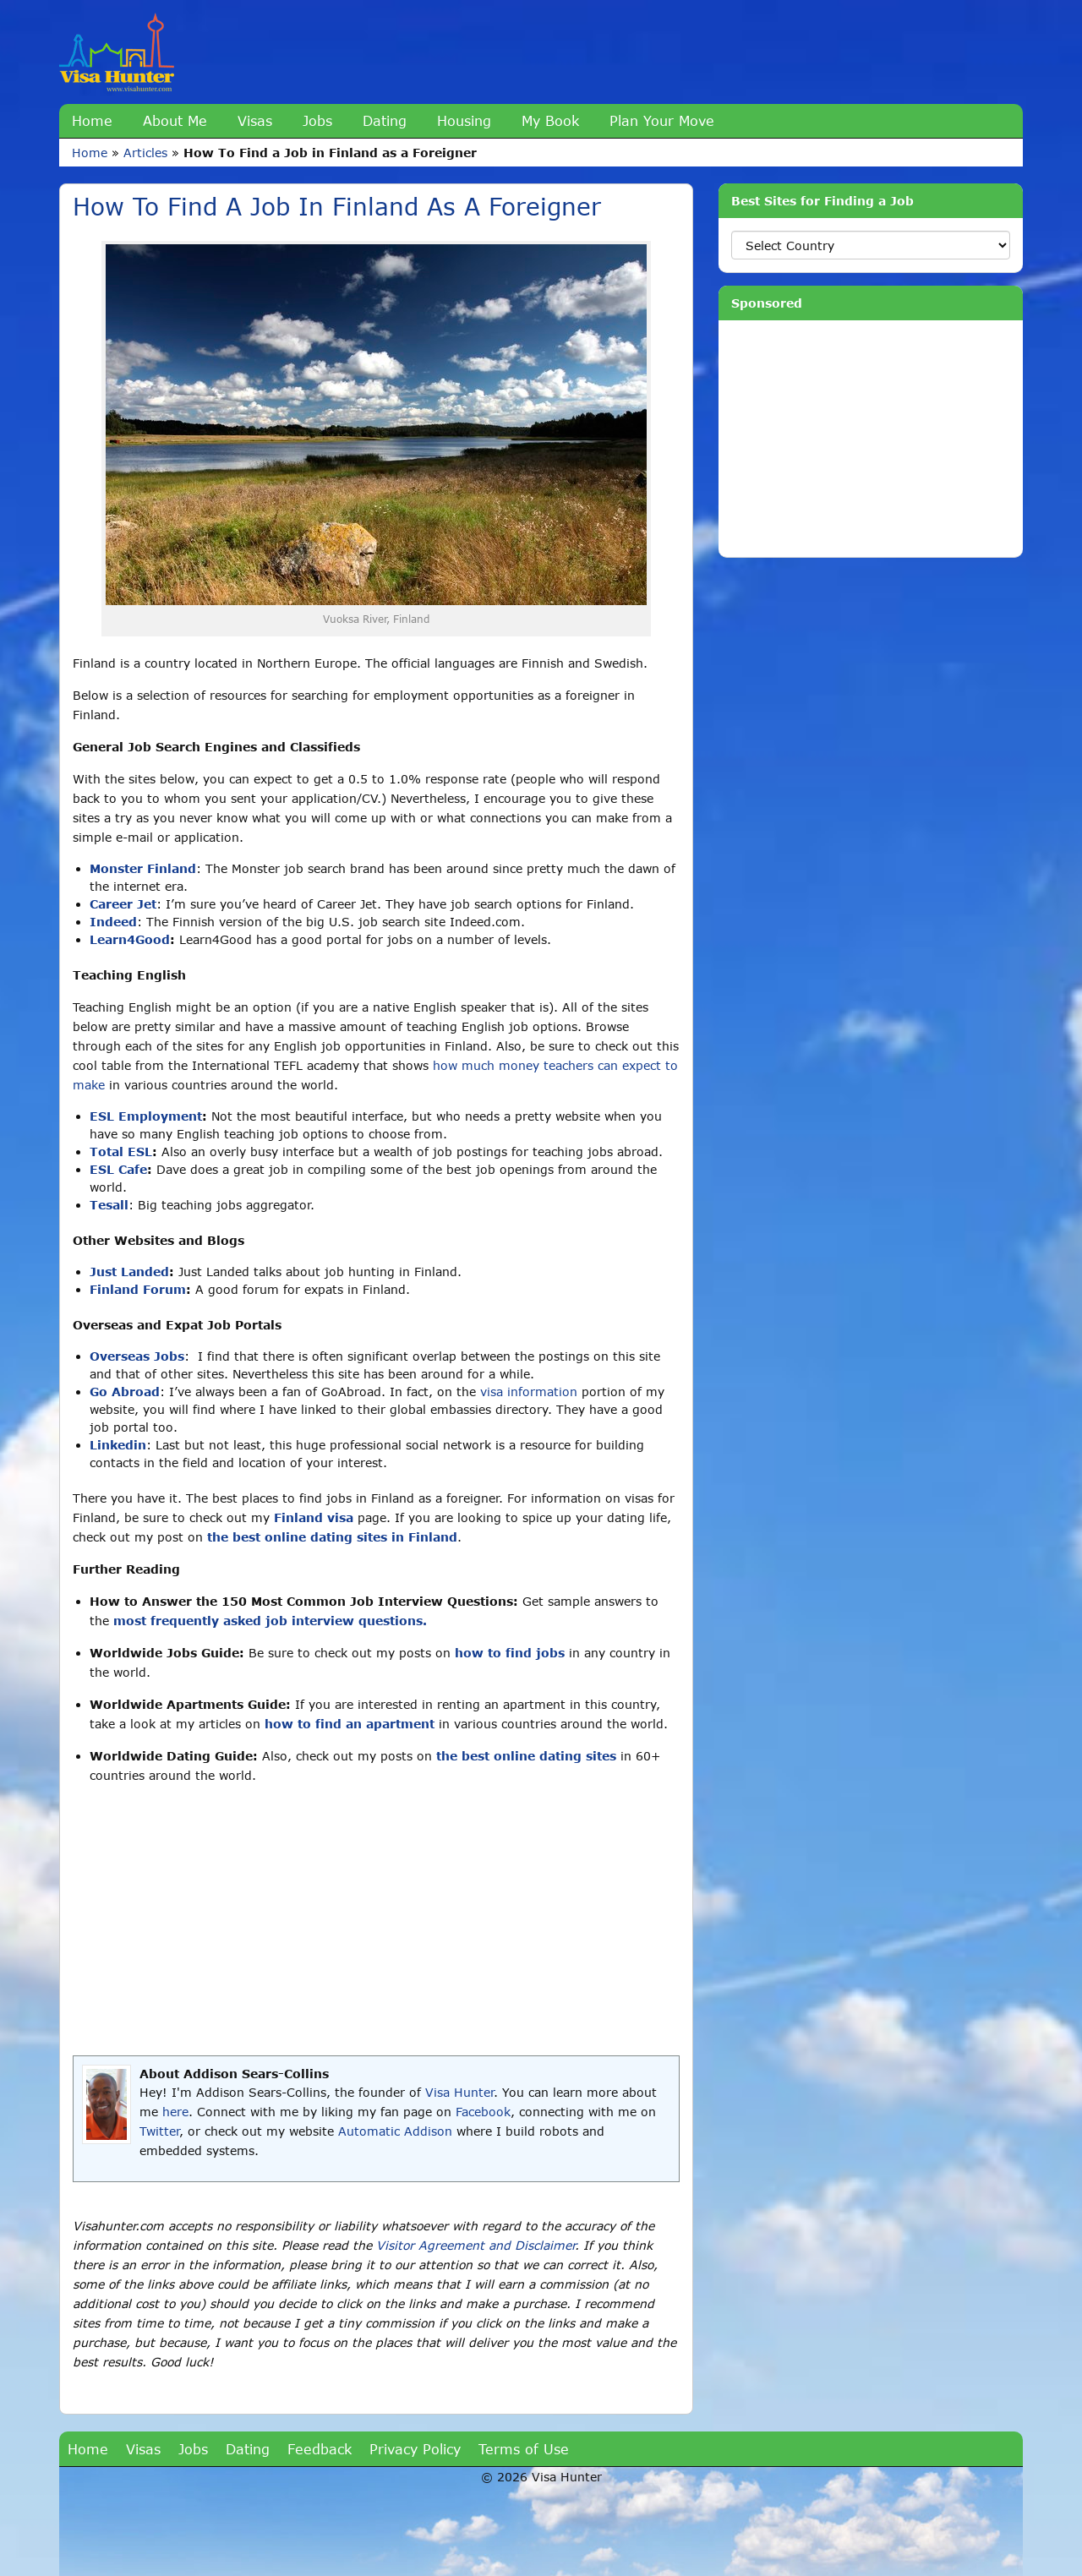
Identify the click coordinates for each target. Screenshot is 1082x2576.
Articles (145, 152)
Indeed (113, 921)
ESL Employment (146, 1116)
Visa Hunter (459, 2092)
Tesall (109, 1205)
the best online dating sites (526, 1756)
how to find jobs (510, 1652)
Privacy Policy (415, 2449)
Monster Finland (143, 868)
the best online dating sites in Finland (332, 1537)
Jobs (317, 120)
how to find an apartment (349, 1723)
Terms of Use (523, 2449)
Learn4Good (130, 939)
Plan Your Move (661, 120)
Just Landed (129, 1271)
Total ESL (121, 1151)
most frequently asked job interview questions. (270, 1620)
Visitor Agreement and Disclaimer (475, 2245)
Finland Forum (138, 1289)
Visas (255, 120)
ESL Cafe (118, 1169)
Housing (464, 120)
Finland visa (313, 1517)
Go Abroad (125, 1391)
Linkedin (118, 1445)
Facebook (483, 2111)
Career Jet (123, 904)
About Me (175, 120)
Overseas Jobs (137, 1356)
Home (92, 120)
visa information (528, 1391)
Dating (385, 120)
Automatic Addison (395, 2131)
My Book (550, 120)
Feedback (319, 2449)
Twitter (159, 2131)
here (175, 2111)
